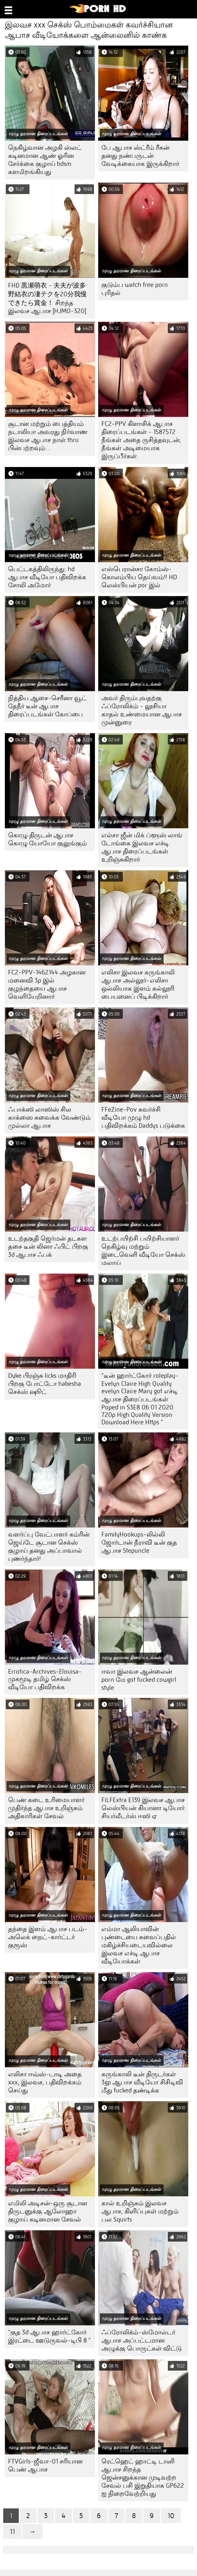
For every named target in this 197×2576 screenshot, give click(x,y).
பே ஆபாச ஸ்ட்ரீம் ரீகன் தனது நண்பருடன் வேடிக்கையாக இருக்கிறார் (140, 156)
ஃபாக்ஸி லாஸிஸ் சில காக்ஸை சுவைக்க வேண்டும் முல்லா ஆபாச (49, 1117)
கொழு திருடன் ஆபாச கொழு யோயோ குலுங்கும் (47, 839)
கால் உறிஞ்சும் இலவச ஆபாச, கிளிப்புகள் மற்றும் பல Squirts (140, 2211)
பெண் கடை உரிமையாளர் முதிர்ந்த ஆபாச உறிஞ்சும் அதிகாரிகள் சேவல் (46, 1808)
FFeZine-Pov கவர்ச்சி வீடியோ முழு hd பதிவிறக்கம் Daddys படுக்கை (143, 1117)
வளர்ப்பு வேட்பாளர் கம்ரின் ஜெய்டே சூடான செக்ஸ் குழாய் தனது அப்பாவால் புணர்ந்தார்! (48, 1546)
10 (171, 2516)
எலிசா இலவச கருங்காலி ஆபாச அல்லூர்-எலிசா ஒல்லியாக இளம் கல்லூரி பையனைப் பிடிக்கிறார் (138, 984)
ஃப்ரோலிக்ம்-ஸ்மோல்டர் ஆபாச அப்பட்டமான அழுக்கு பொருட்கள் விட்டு (141, 2340)
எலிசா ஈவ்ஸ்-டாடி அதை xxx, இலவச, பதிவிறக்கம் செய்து (45, 2082)
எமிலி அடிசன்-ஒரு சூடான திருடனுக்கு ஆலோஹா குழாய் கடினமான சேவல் (47, 2211)
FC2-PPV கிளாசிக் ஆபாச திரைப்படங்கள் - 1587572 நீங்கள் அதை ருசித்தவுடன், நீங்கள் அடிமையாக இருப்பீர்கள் (141, 440)
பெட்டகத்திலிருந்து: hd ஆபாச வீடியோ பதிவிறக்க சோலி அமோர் (47, 577)
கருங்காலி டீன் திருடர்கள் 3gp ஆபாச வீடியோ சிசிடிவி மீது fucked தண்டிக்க (142, 2082)
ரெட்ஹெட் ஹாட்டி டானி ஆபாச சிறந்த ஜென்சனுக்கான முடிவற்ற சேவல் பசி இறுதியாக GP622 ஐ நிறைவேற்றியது (142, 2477)
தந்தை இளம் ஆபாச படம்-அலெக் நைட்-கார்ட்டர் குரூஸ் (47, 1937)
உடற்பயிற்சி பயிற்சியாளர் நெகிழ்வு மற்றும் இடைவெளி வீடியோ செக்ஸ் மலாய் (143, 1250)
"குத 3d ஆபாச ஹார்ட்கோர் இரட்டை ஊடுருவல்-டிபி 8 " (49, 2336)
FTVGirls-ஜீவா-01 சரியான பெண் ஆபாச (45, 2465)
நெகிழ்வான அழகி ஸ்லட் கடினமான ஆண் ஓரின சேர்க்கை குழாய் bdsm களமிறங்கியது (45, 160)
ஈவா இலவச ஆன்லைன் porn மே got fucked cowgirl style (138, 1679)
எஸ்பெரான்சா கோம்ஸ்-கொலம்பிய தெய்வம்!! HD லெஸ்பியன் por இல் (139, 577)
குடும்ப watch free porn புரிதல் (134, 289)
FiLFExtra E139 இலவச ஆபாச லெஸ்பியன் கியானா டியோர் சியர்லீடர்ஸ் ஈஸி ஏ (143, 1808)
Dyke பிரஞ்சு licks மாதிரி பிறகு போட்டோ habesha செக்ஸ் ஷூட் (44, 1384)
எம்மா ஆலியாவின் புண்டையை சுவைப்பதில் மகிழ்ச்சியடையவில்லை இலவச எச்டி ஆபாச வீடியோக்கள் (138, 1945)
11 (12, 2531)
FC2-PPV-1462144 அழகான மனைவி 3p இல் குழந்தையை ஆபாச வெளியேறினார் (47, 984)
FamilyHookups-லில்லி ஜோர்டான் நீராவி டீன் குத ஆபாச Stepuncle (139, 1542)
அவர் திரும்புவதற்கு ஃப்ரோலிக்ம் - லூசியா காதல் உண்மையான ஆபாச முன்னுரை (141, 710)
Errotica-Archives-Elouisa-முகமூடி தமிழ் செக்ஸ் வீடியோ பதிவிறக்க (45, 1679)
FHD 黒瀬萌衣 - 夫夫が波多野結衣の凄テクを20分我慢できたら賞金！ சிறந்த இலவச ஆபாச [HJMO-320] (47, 298)
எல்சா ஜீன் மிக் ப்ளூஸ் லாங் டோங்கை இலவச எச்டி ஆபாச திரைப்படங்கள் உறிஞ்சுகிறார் (141, 847)
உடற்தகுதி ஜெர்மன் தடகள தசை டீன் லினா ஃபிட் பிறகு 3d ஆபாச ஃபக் (48, 1246)
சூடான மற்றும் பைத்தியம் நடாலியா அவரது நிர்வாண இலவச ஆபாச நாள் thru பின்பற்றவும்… (47, 436)
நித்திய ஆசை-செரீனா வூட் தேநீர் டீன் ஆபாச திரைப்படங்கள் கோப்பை (47, 706)
